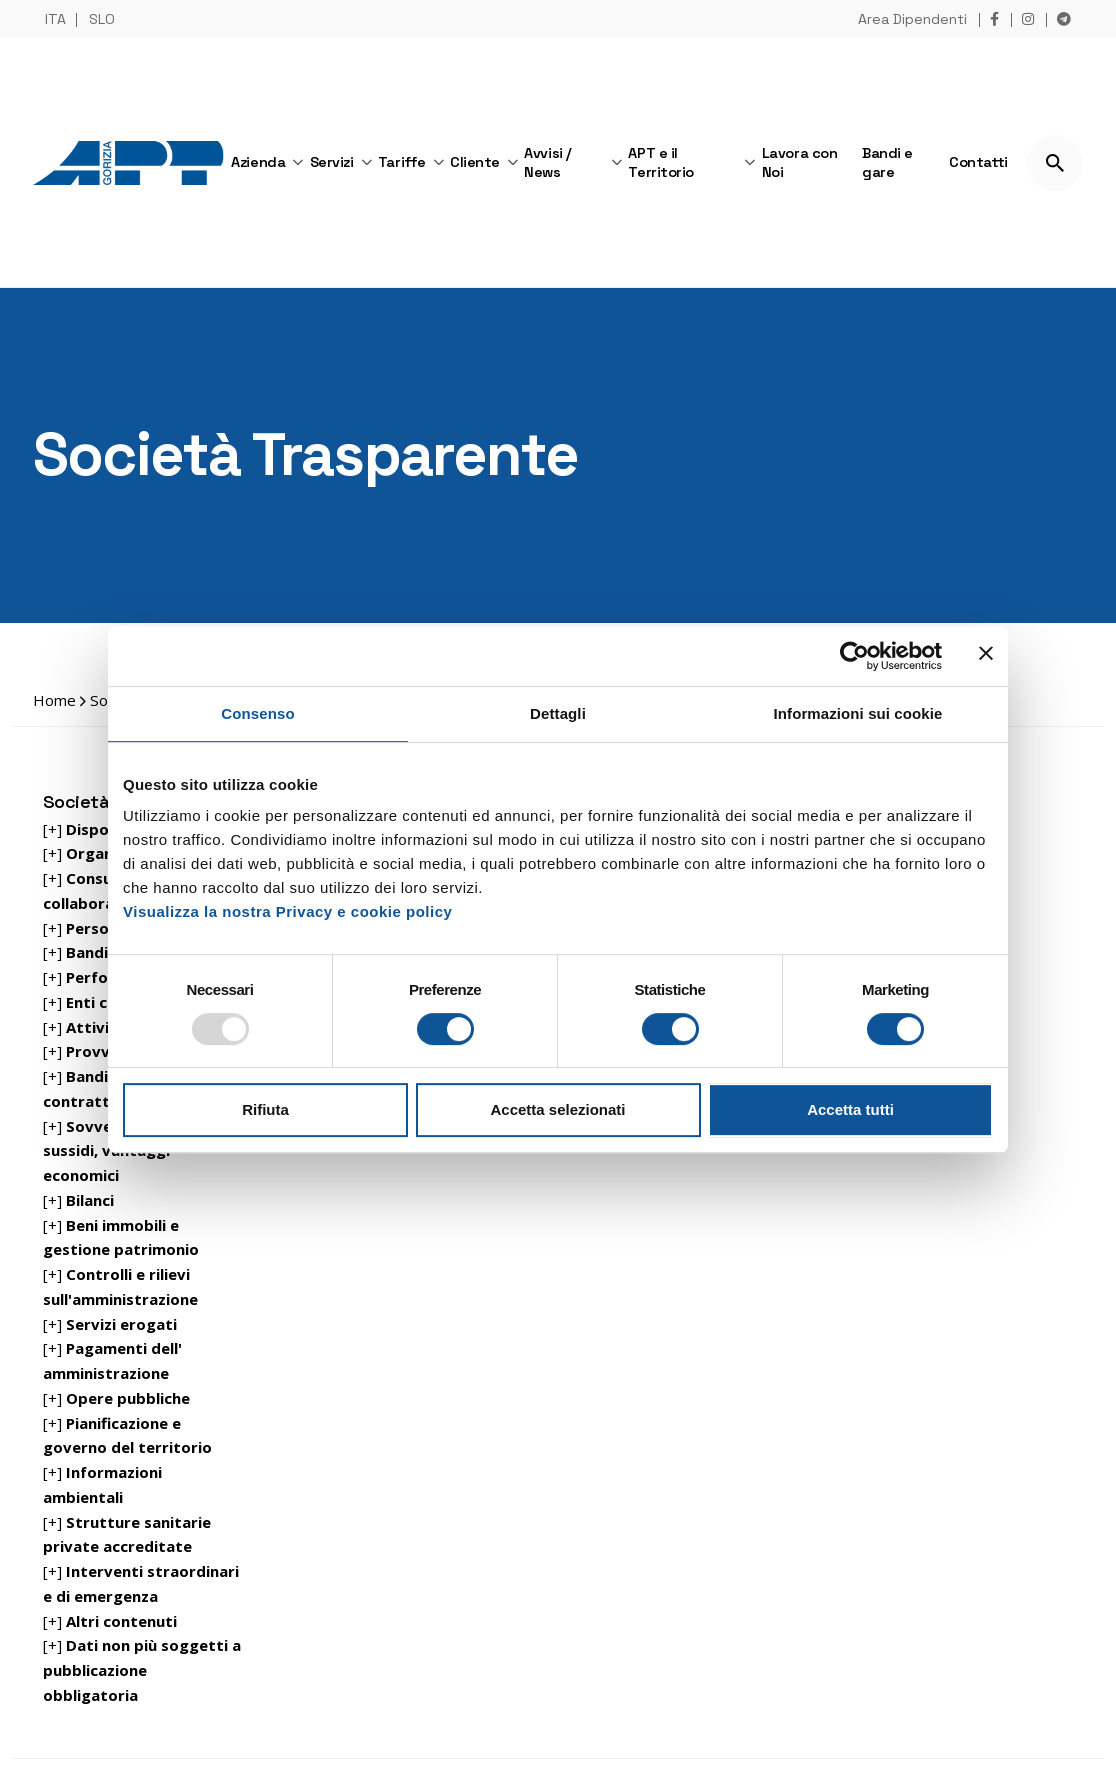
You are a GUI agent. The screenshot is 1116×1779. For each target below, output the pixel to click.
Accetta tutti (850, 1109)
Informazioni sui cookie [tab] (858, 713)
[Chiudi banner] (986, 656)
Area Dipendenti (912, 19)
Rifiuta (265, 1109)
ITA (55, 19)
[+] (91, 928)
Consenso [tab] (257, 713)
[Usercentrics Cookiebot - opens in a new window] (854, 656)
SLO (102, 19)
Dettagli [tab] (558, 713)
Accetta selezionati (557, 1109)
